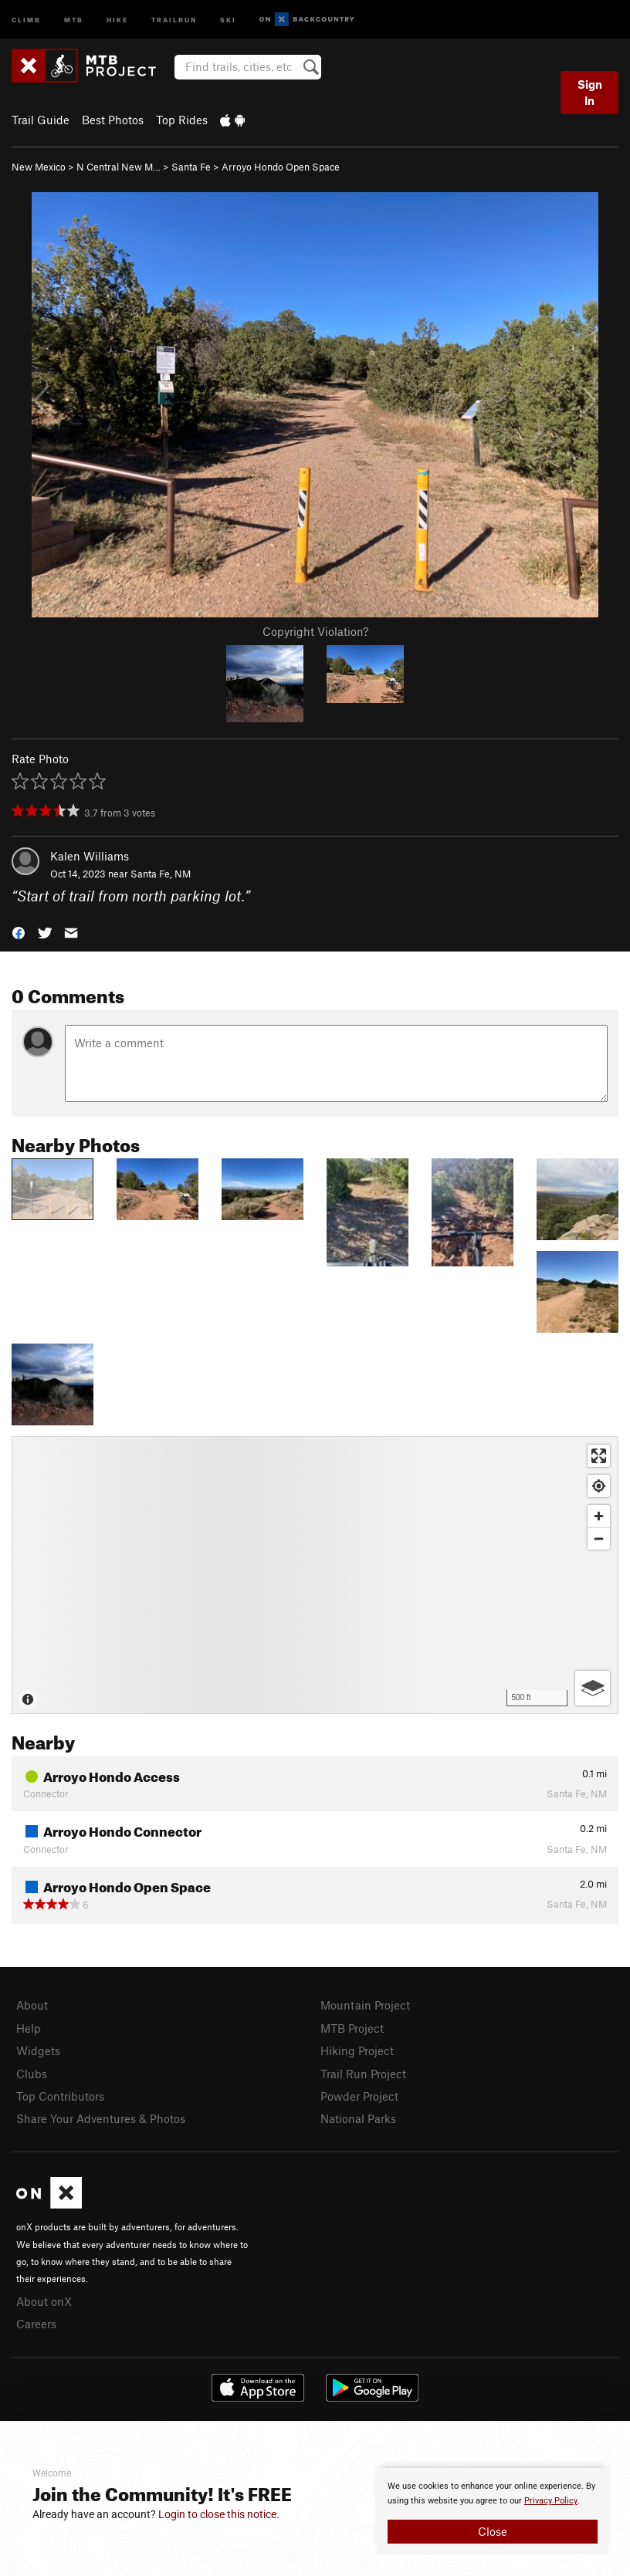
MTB (73, 19)
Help (28, 2028)
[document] (493, 2511)
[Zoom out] (599, 1538)
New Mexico (39, 167)
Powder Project (359, 2096)
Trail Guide (40, 120)
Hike (117, 19)
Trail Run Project (363, 2074)
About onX (44, 2301)
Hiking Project (357, 2050)
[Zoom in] (599, 1516)
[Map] (315, 1575)
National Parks (358, 2118)
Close (492, 2531)
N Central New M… (118, 167)
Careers (36, 2324)
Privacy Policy (551, 2501)
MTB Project (352, 2028)
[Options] (592, 1688)
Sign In (590, 92)
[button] (18, 932)
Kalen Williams (89, 856)
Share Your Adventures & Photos (100, 2118)
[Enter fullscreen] (599, 1456)
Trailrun (174, 19)
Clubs (31, 2074)
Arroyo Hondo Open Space (281, 167)
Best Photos (113, 120)
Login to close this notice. (218, 2514)
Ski (228, 19)
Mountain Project (365, 2005)
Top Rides (182, 120)
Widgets (38, 2050)
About (32, 2005)
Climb (26, 19)
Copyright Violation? (315, 631)
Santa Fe (191, 167)
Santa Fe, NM (160, 873)
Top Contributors (60, 2096)
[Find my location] (599, 1486)
